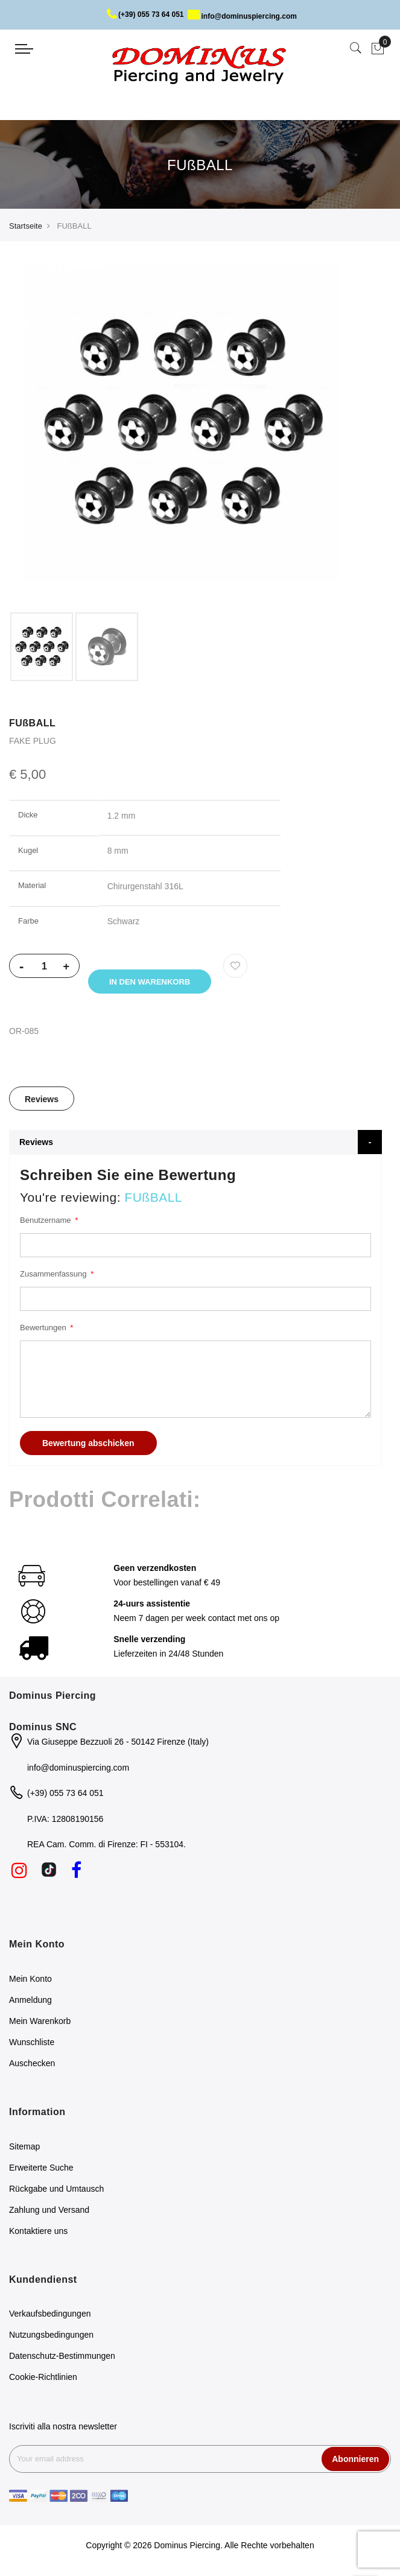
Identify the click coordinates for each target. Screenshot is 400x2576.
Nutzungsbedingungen (51, 2337)
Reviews (42, 1101)
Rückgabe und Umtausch (56, 2190)
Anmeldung (30, 2002)
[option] (41, 646)
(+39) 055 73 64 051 (145, 14)
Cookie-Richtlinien (43, 2379)
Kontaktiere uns (38, 2233)
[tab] (41, 1100)
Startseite (25, 225)
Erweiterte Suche (41, 2169)
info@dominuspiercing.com (242, 16)
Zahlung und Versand (49, 2211)
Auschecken (32, 2065)
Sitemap (24, 2148)
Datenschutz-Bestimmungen (62, 2358)
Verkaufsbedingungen (49, 2316)
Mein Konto (30, 1980)
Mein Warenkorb (40, 2023)
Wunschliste (31, 2044)
